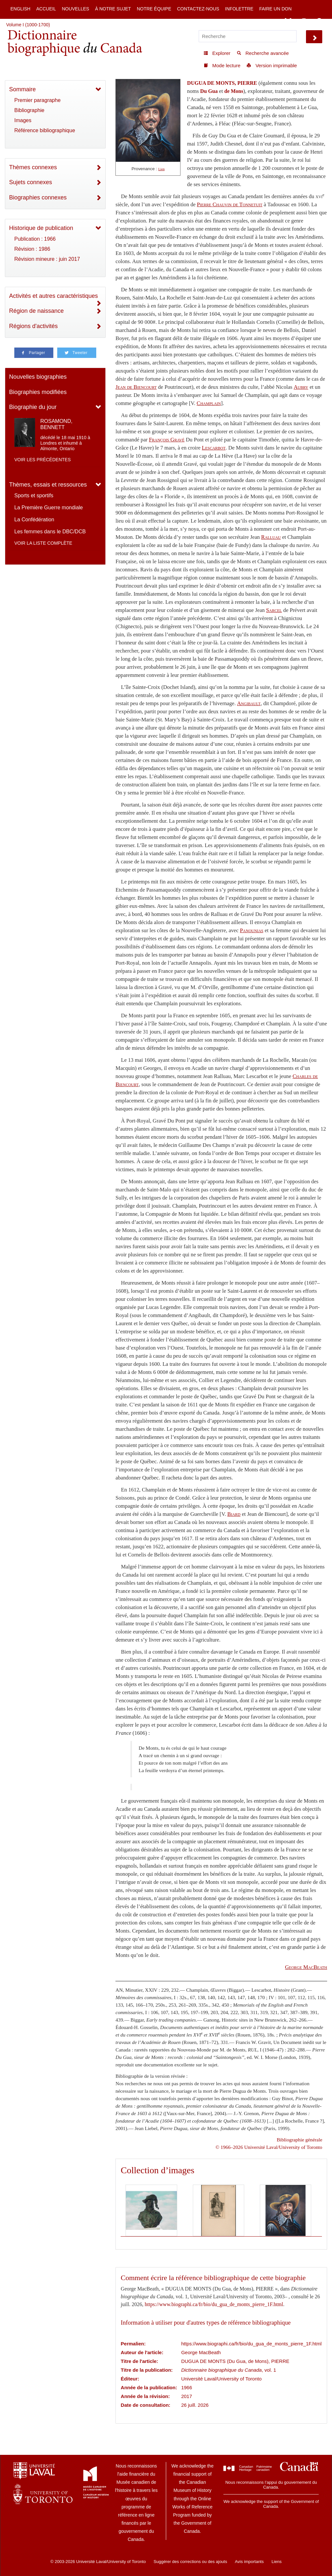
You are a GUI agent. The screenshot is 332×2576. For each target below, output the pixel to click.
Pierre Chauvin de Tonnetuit (229, 204)
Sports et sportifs (33, 495)
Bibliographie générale (299, 2139)
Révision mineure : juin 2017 (47, 259)
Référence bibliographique (44, 130)
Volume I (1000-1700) (28, 24)
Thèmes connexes (33, 167)
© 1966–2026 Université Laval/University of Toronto (269, 2147)
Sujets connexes (30, 182)
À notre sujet (113, 8)
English (20, 8)
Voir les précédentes (42, 459)
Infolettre (239, 8)
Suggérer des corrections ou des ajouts (190, 2561)
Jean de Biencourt (136, 387)
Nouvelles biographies (38, 377)
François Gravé (166, 440)
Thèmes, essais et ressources (48, 484)
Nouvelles (75, 8)
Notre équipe (154, 8)
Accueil (46, 8)
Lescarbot (214, 448)
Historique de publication (41, 228)
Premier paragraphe (37, 100)
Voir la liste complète (43, 543)
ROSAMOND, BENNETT (56, 424)
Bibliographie (29, 110)
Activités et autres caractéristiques (53, 296)
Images (22, 120)
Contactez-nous (198, 8)
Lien (161, 169)
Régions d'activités (33, 326)
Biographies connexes (38, 197)
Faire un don (275, 8)
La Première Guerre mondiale (48, 507)
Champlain (209, 403)
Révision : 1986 (32, 249)
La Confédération (34, 519)
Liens (277, 2561)
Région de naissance (36, 311)
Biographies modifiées (38, 392)
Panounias (251, 930)
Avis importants (249, 2561)
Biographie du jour (33, 407)
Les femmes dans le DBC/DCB (50, 531)
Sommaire (22, 89)
